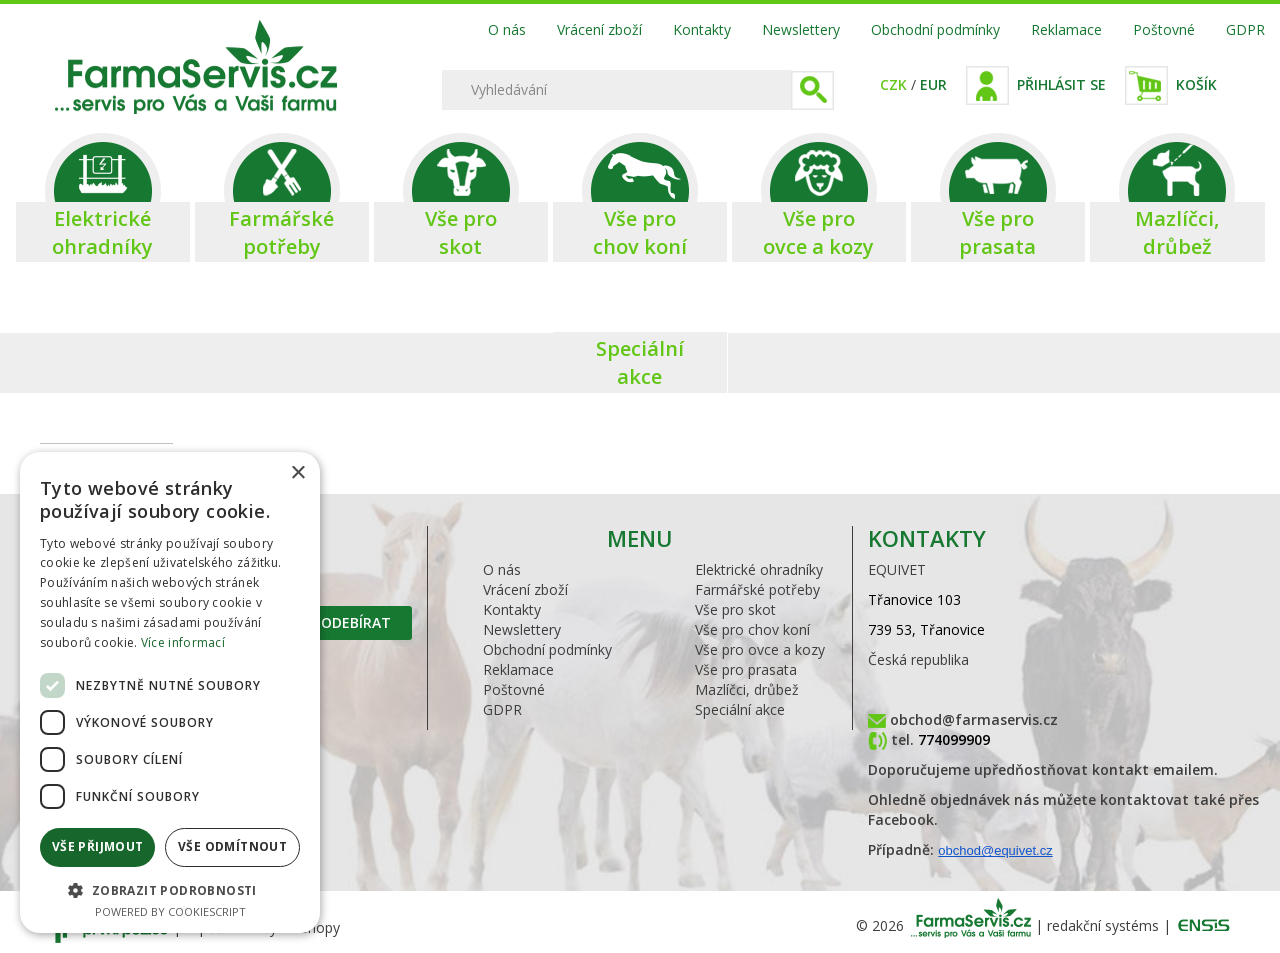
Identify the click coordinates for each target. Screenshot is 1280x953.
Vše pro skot (735, 609)
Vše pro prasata (746, 669)
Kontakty (702, 29)
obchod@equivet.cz (995, 850)
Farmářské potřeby (757, 589)
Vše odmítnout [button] (232, 846)
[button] (170, 889)
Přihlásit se (1061, 84)
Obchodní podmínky (935, 29)
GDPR (1245, 29)
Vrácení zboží (599, 29)
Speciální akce (740, 709)
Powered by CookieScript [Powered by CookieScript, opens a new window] (170, 911)
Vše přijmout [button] (98, 846)
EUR (933, 84)
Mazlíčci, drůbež (747, 689)
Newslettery (801, 29)
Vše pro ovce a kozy (760, 649)
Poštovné (1164, 29)
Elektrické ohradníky (759, 569)
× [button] (297, 473)
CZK (893, 84)
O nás (507, 29)
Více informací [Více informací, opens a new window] (183, 642)
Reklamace (1066, 29)
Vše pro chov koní (752, 629)
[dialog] (170, 692)
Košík (1196, 84)
